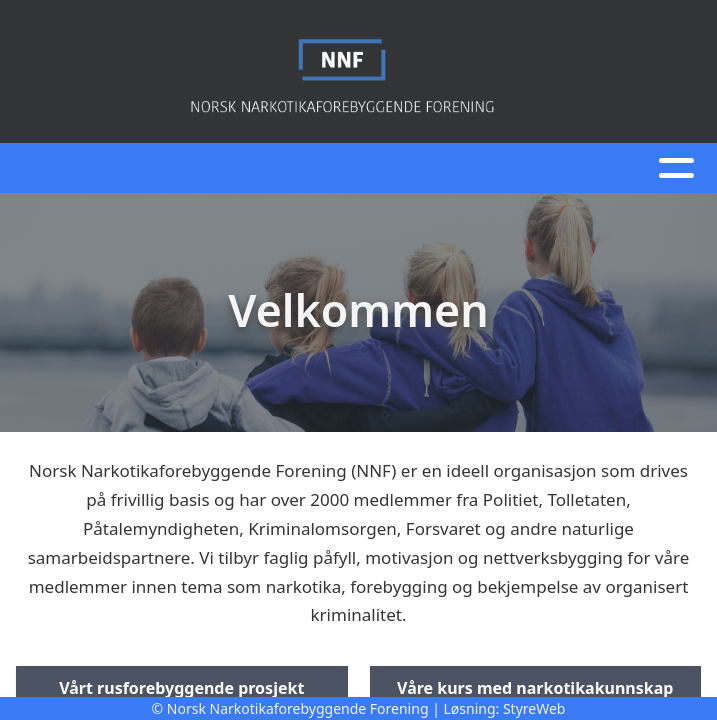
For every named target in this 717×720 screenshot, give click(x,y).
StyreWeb (534, 708)
